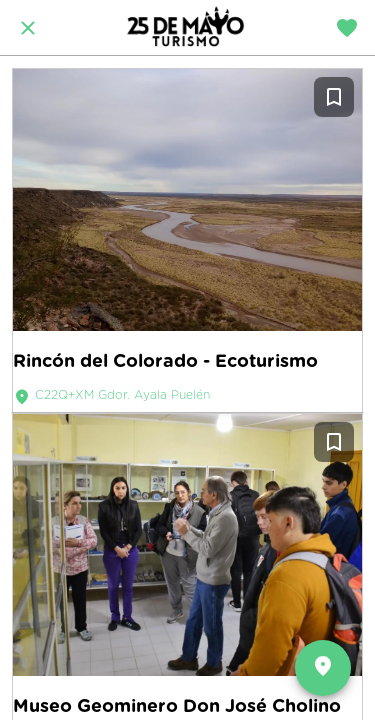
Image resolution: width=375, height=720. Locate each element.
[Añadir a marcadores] (334, 97)
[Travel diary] (347, 28)
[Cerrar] (28, 28)
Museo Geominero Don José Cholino (177, 705)
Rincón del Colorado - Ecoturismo (165, 360)
